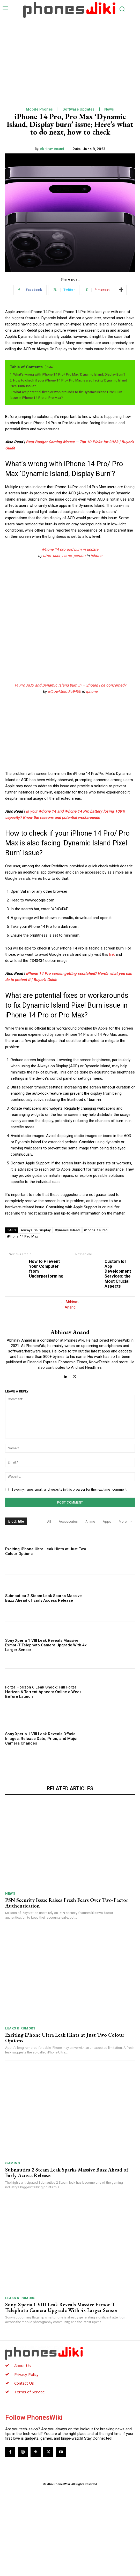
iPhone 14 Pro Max (22, 1236)
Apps (107, 1609)
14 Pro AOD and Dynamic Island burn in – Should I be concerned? (70, 685)
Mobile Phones (39, 109)
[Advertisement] (70, 57)
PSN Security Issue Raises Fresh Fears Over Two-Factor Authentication (66, 1990)
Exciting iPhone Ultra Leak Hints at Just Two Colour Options (64, 2125)
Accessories (68, 1609)
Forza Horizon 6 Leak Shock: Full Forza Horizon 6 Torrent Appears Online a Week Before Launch (43, 1779)
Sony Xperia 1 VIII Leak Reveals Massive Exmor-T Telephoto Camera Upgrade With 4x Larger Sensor (46, 1733)
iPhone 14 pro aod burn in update (70, 549)
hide (50, 367)
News (109, 109)
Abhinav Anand (52, 149)
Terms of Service (29, 2479)
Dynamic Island (67, 1230)
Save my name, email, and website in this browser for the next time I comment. (69, 1577)
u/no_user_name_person (64, 555)
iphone (96, 555)
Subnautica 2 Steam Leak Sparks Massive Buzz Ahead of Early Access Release (43, 1685)
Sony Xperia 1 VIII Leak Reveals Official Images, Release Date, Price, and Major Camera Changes (41, 1826)
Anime (90, 1609)
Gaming (12, 2250)
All (49, 1609)
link (112, 954)
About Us (22, 2453)
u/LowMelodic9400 (64, 691)
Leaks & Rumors (20, 2116)
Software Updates (79, 109)
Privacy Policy (26, 2461)
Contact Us (24, 2470)
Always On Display (36, 1230)
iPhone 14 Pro (96, 1230)
